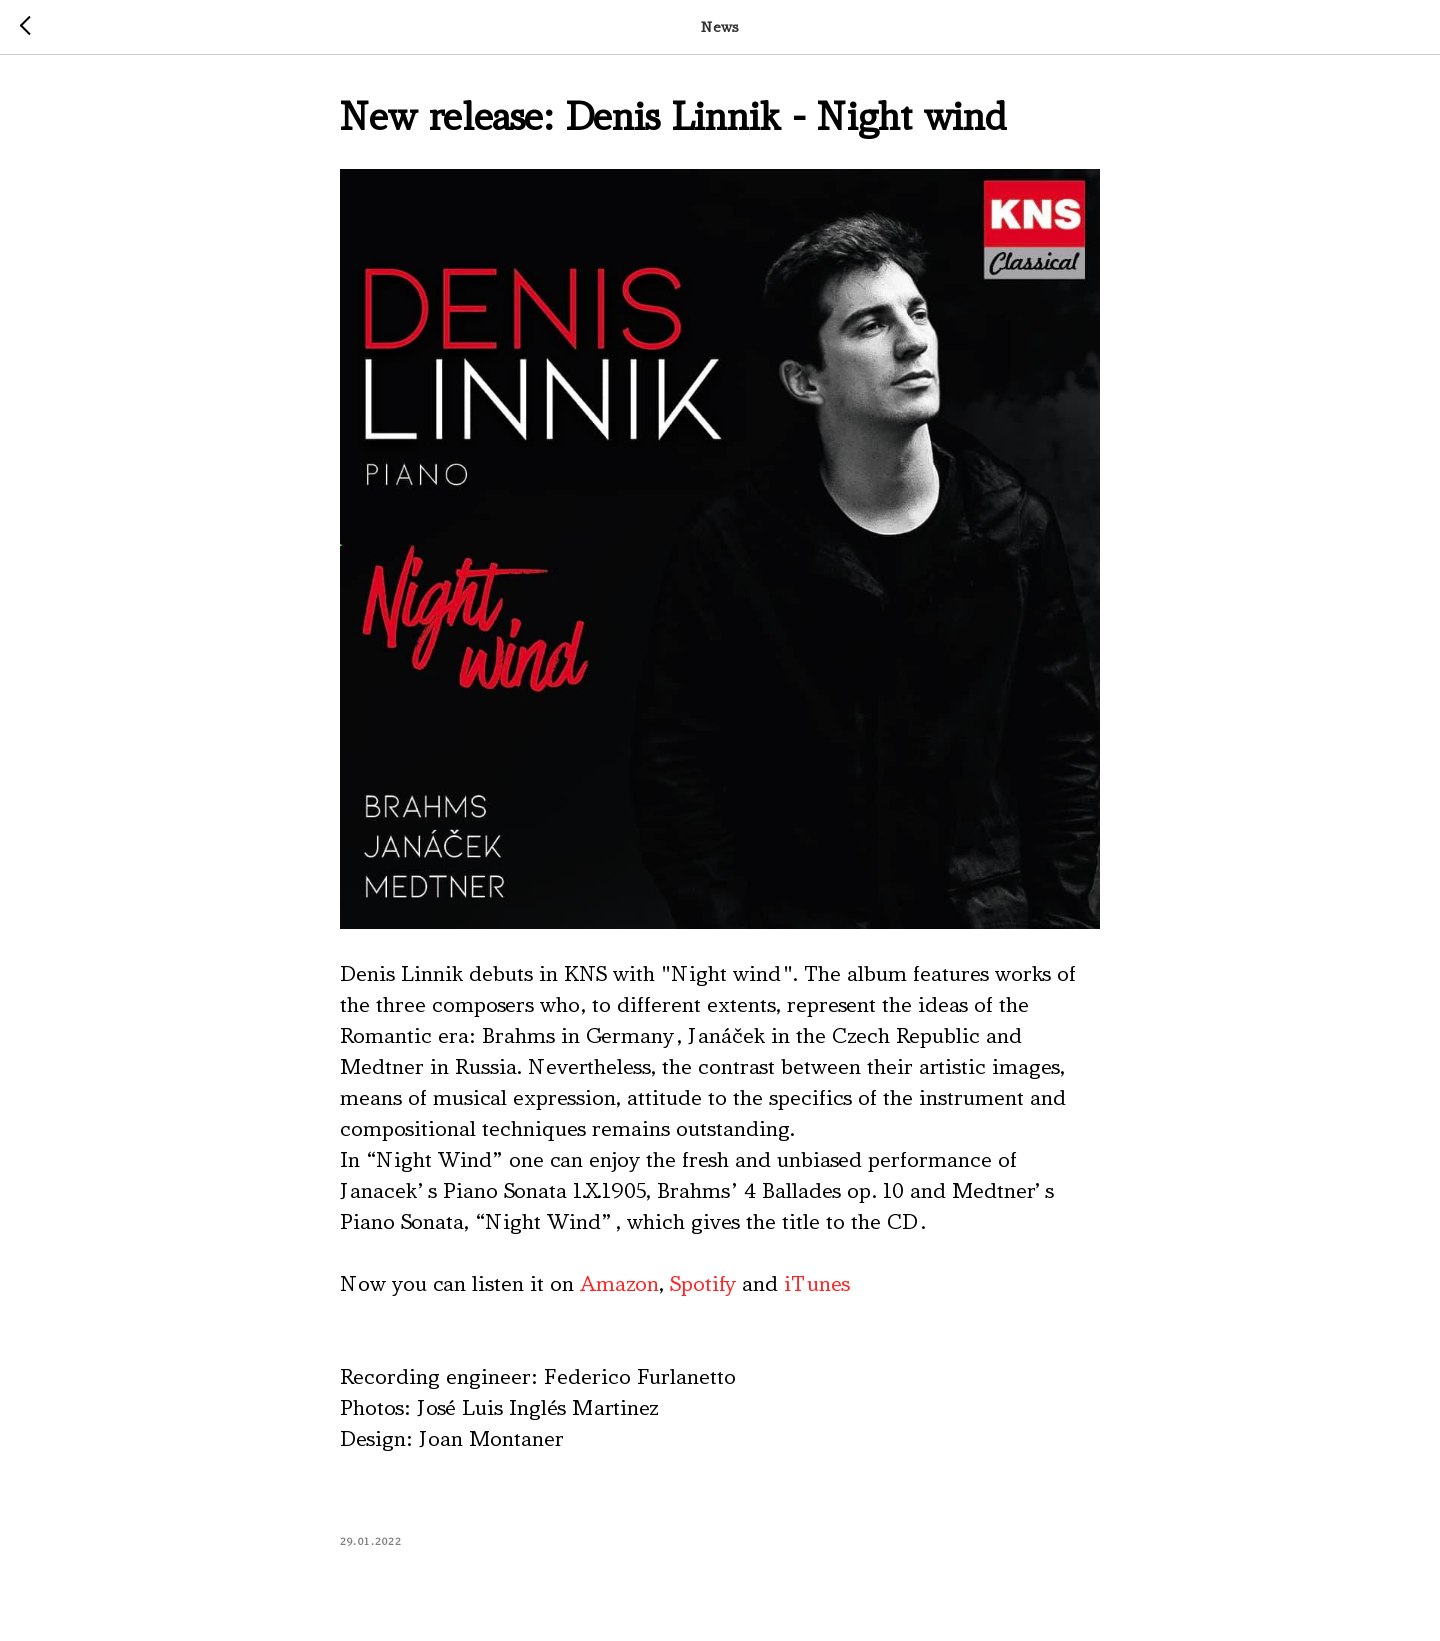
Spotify (703, 1284)
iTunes (817, 1284)
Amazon (619, 1284)
